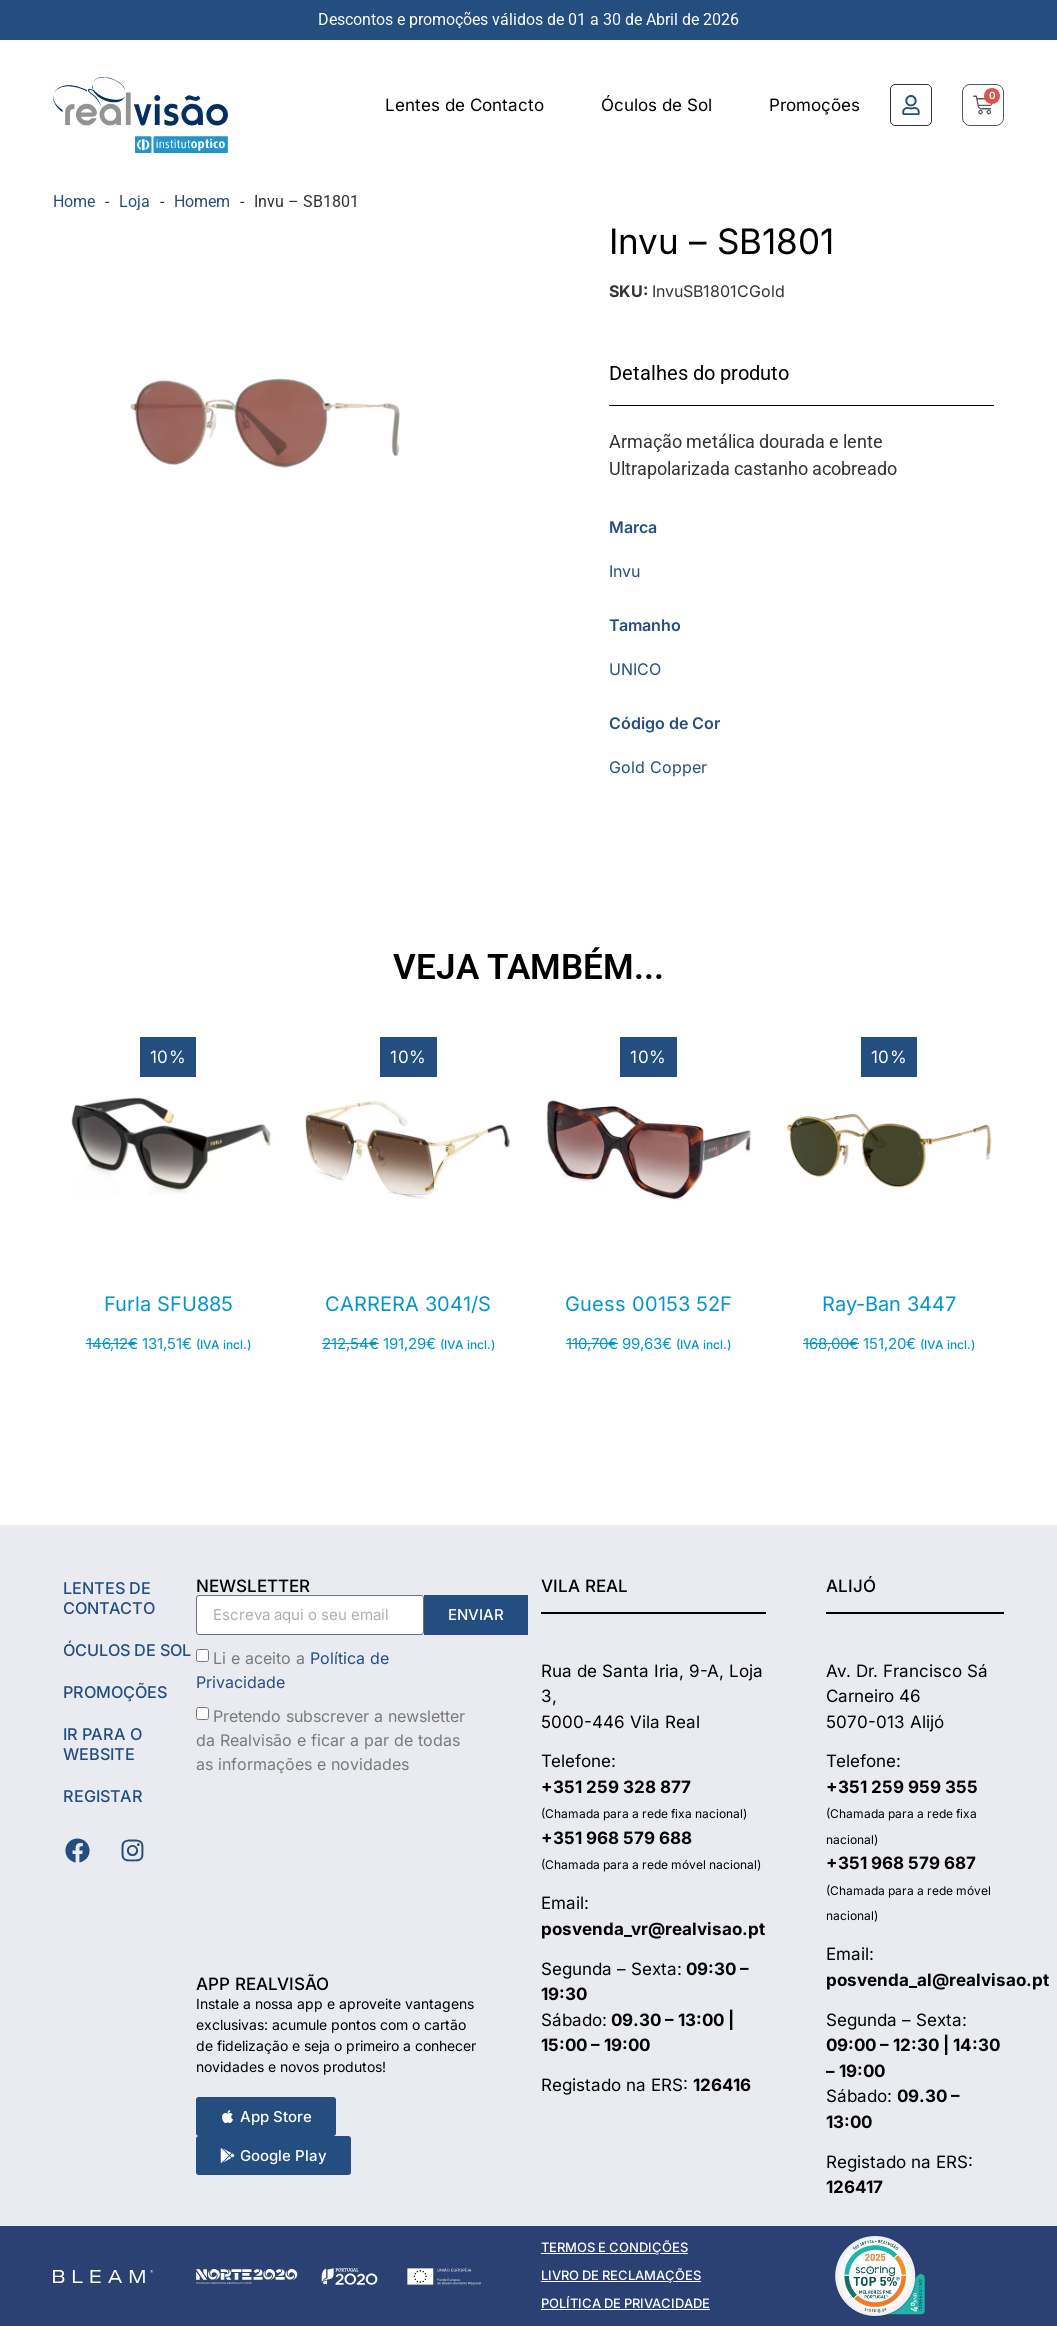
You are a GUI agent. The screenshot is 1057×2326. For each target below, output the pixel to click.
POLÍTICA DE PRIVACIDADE (625, 2303)
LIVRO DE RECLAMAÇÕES (621, 2275)
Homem (202, 201)
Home (74, 201)
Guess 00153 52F (648, 1304)
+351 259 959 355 (902, 1787)
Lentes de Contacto (464, 105)
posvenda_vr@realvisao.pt (653, 1929)
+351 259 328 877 (616, 1787)
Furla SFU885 (168, 1304)
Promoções (814, 105)
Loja (134, 201)
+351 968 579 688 (616, 1838)
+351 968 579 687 (901, 1863)
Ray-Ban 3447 (889, 1304)
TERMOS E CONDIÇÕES (614, 2247)
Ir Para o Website (105, 1764)
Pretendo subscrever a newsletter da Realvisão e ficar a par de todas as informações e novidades (330, 1739)
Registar (104, 1816)
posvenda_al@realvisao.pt (937, 1980)
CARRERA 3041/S (408, 1304)
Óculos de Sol (656, 105)
